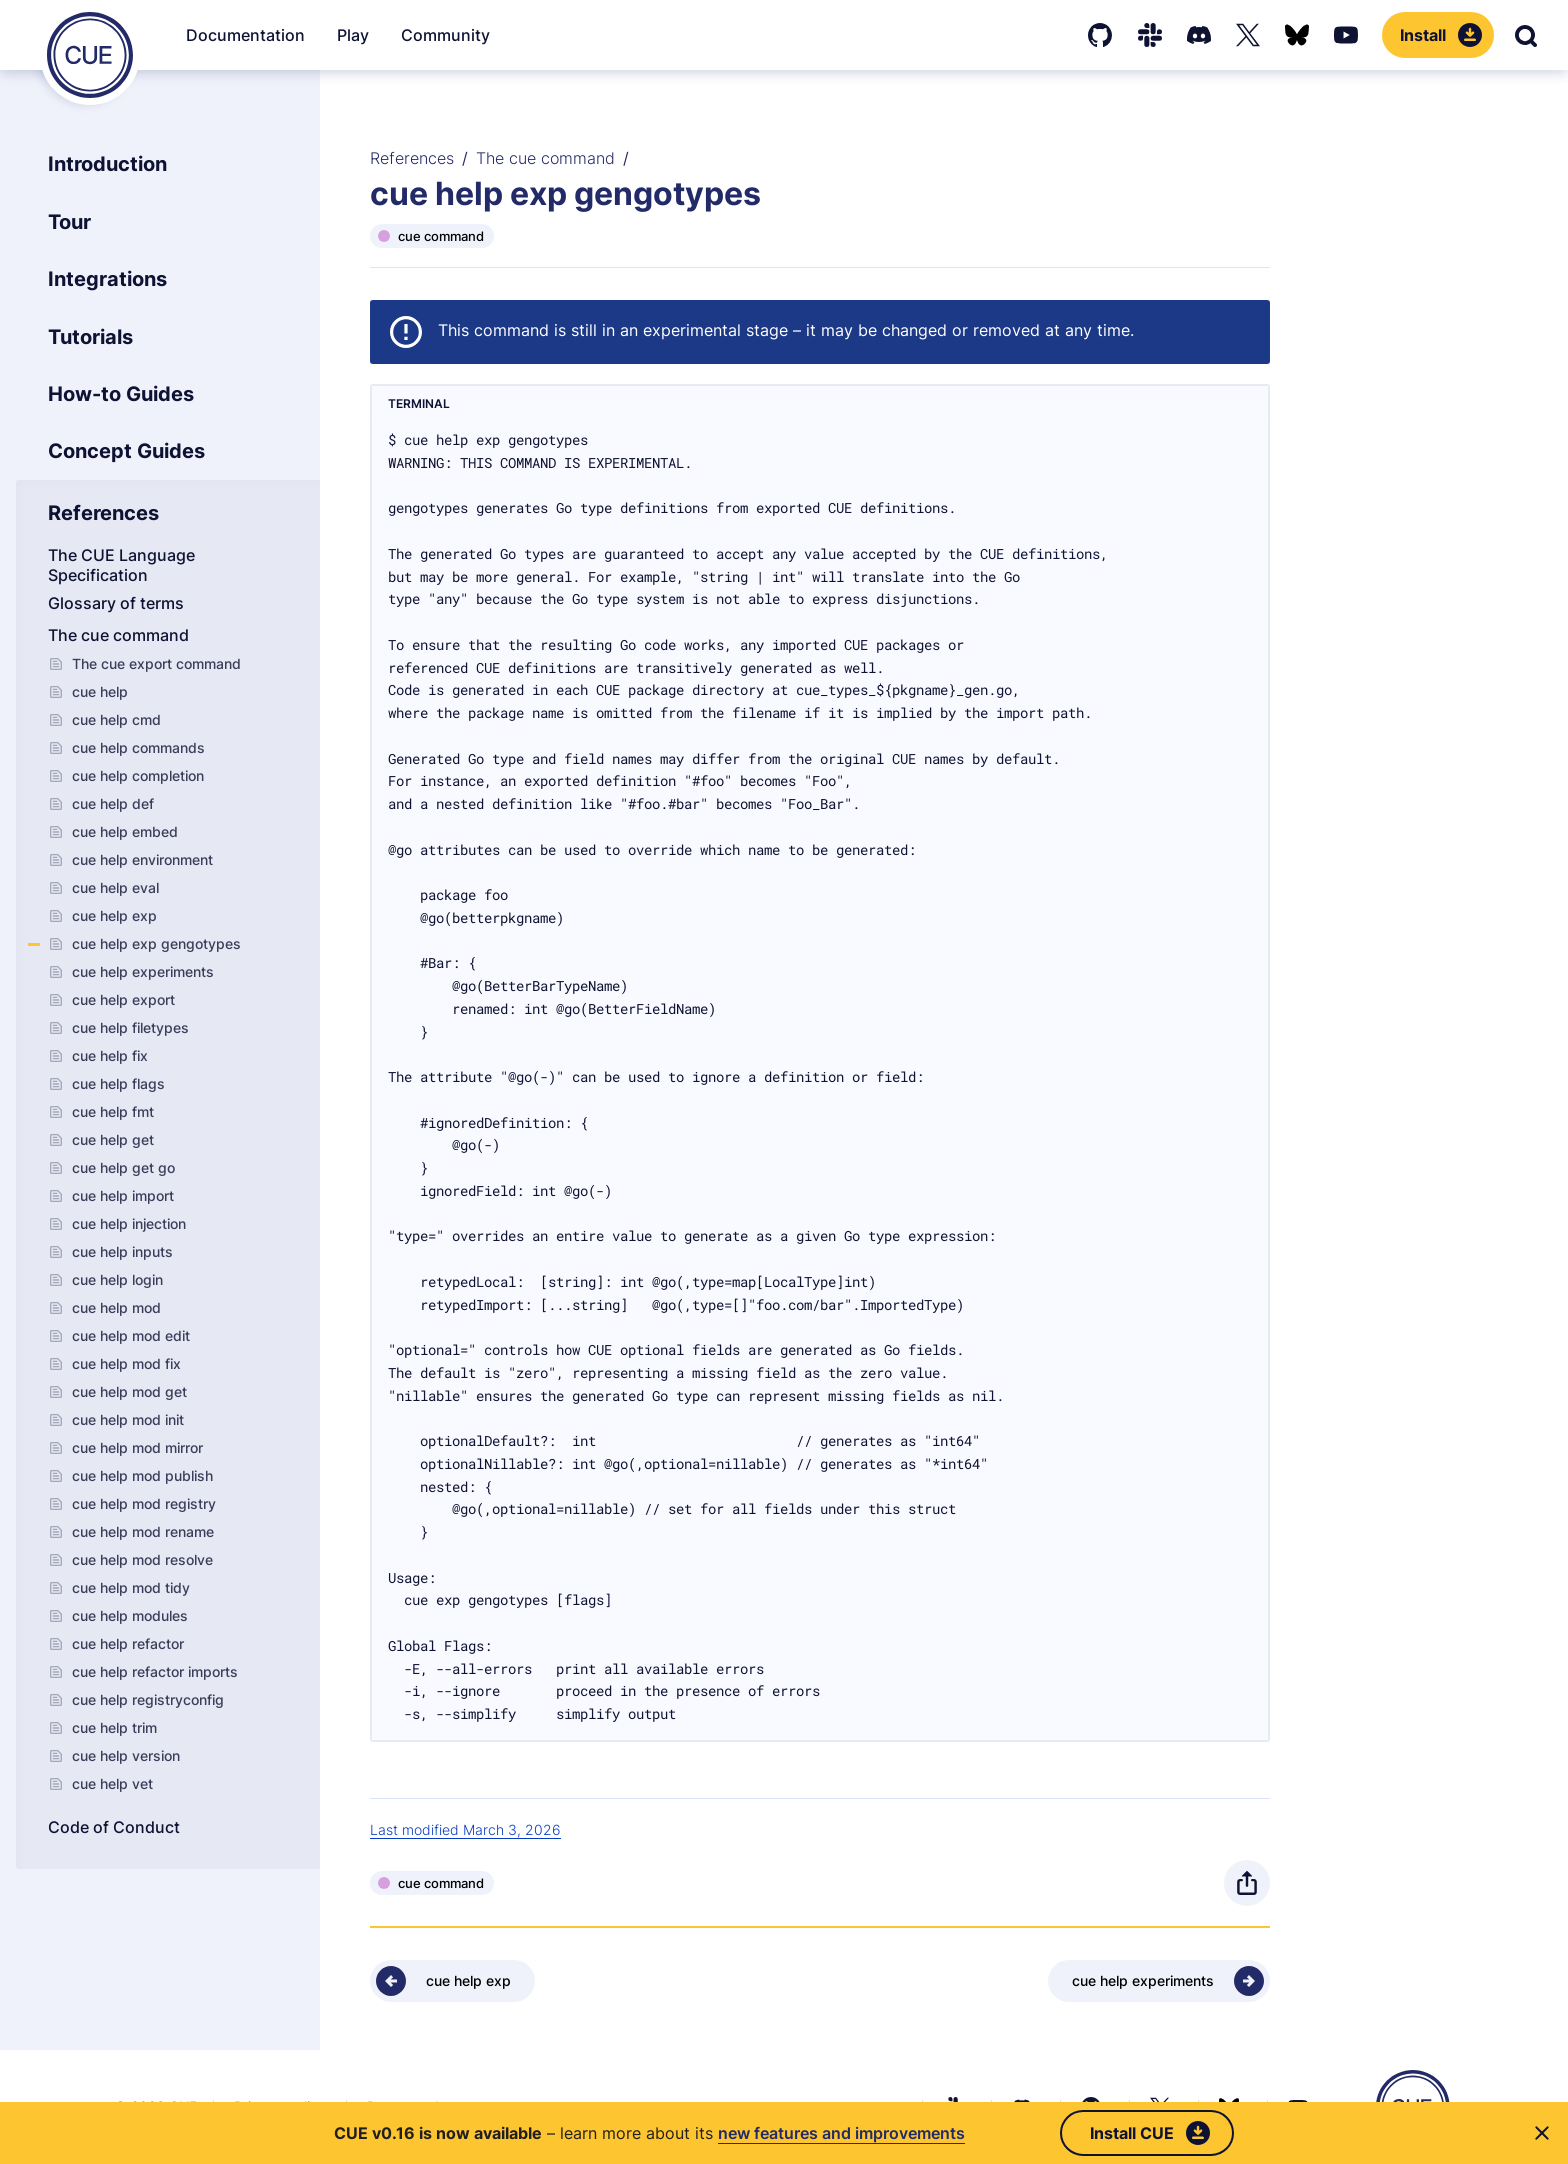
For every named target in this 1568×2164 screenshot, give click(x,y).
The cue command (545, 158)
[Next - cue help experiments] (1159, 1981)
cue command (441, 236)
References (412, 158)
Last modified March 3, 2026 (465, 1829)
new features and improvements (841, 2133)
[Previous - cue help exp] (452, 1981)
